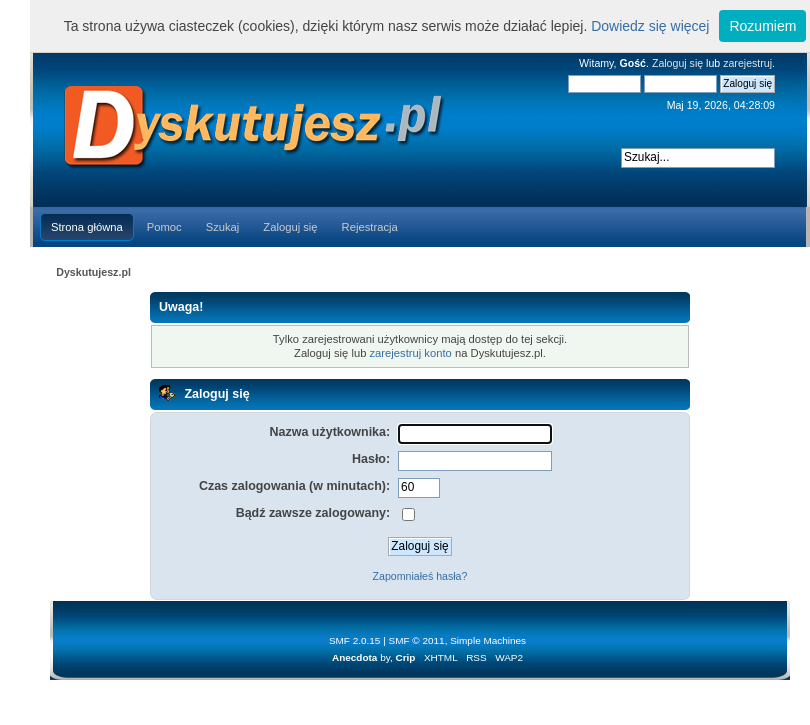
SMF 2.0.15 (355, 640)
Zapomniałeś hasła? (420, 576)
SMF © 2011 (417, 640)
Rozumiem (762, 26)
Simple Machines (488, 640)
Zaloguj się (677, 63)
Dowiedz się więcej (650, 26)
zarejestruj (747, 63)
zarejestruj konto (411, 353)
